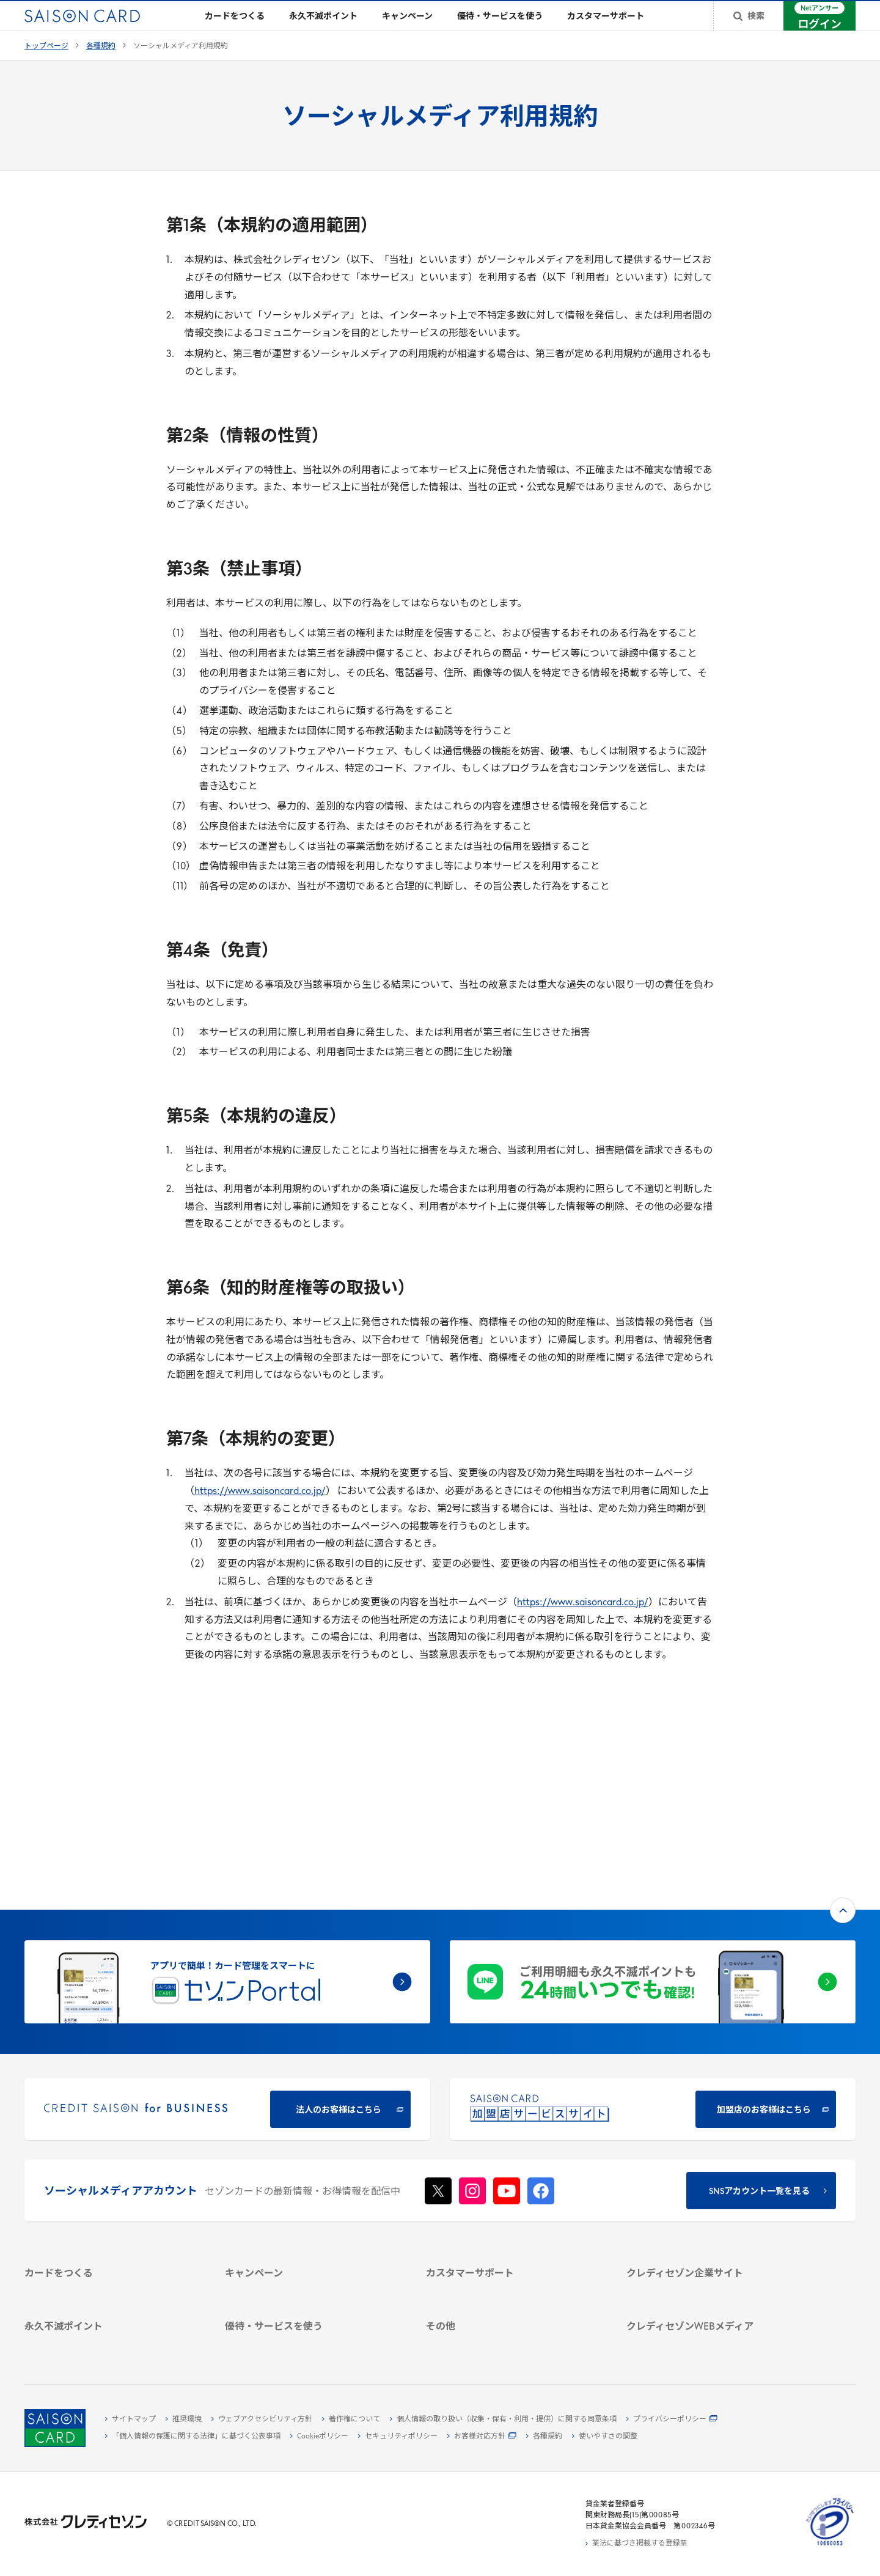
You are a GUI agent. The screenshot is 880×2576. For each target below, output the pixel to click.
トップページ (46, 66)
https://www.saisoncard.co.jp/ (260, 1511)
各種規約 (101, 66)
